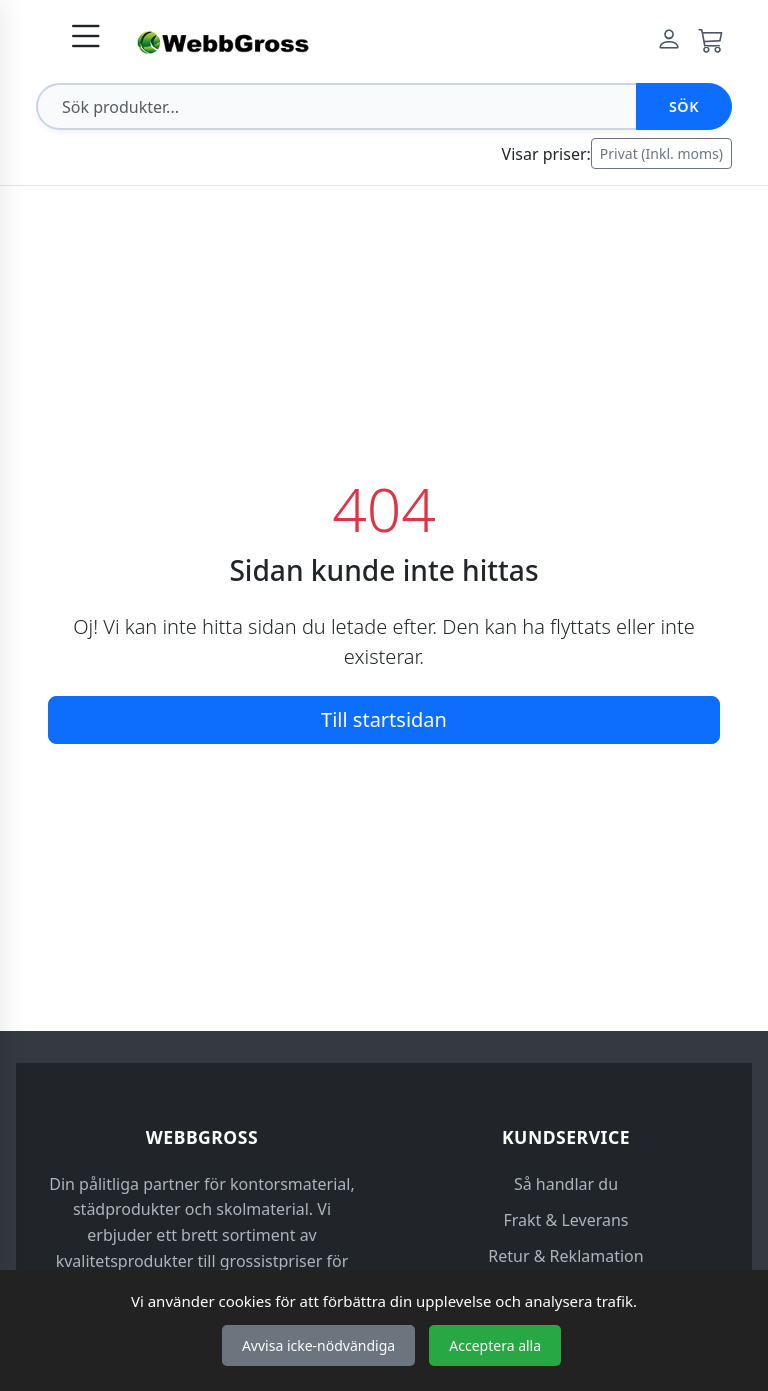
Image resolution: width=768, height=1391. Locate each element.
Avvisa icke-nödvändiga (318, 1345)
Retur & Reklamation (565, 1256)
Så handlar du (566, 1184)
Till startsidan (384, 719)
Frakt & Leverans (566, 1220)
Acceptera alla (495, 1345)
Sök (684, 106)
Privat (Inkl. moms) (661, 153)
